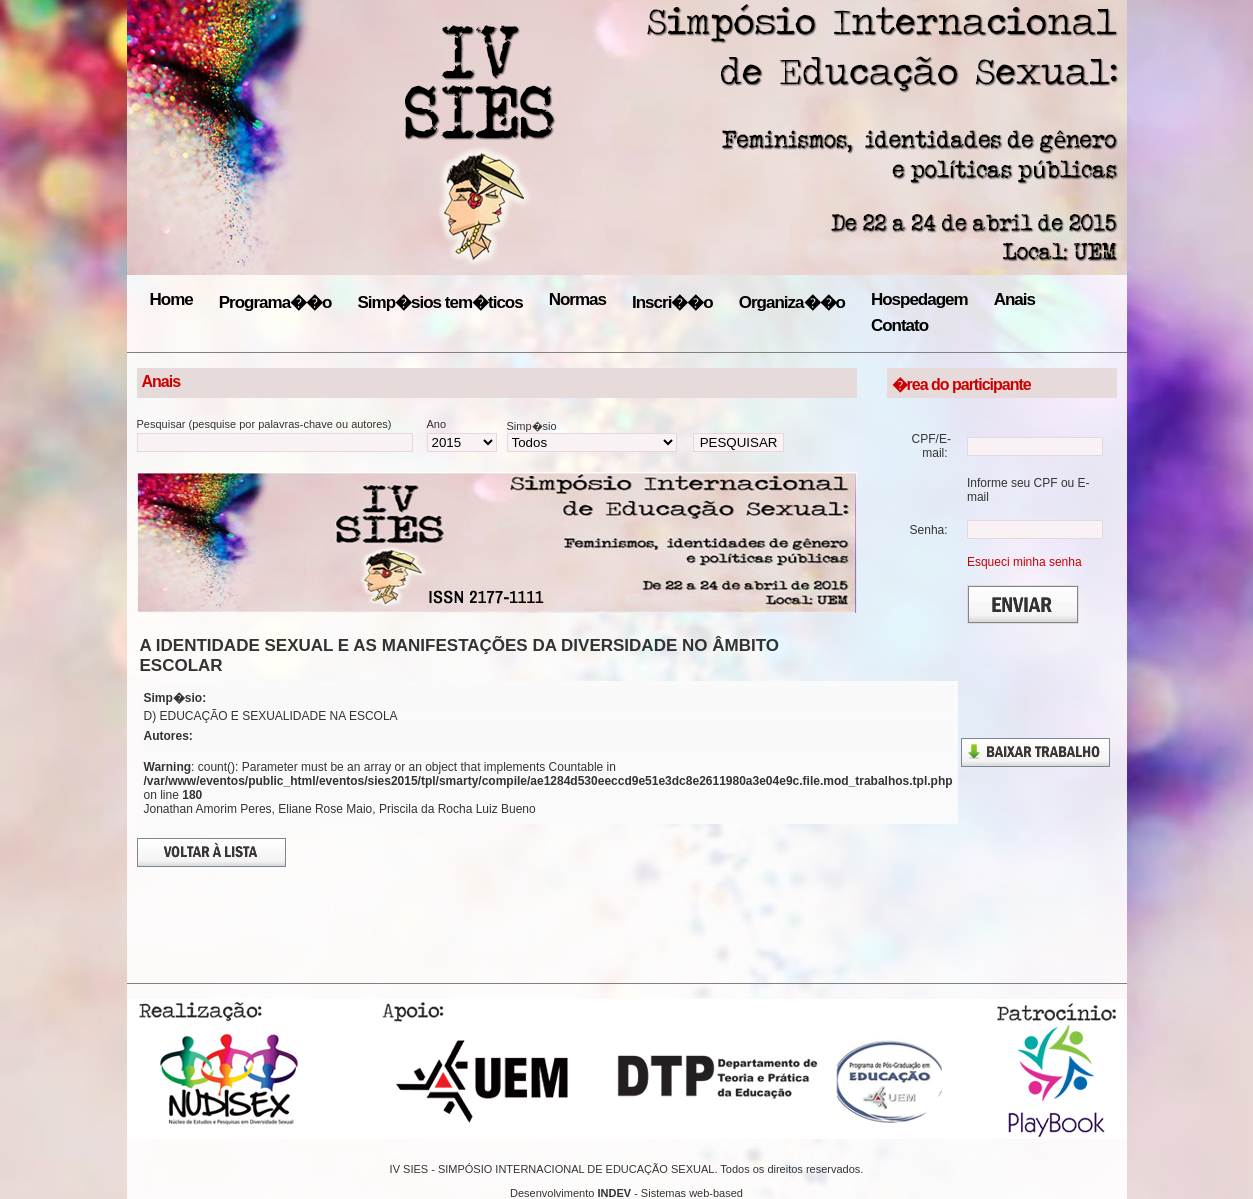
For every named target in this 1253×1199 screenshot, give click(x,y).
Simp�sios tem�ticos (439, 302)
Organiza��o (792, 302)
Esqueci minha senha (1024, 562)
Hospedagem (919, 299)
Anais (1014, 299)
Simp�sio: (175, 698)
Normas (577, 299)
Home (171, 299)
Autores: (168, 736)
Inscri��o (672, 302)
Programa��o (275, 302)
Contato (899, 325)
